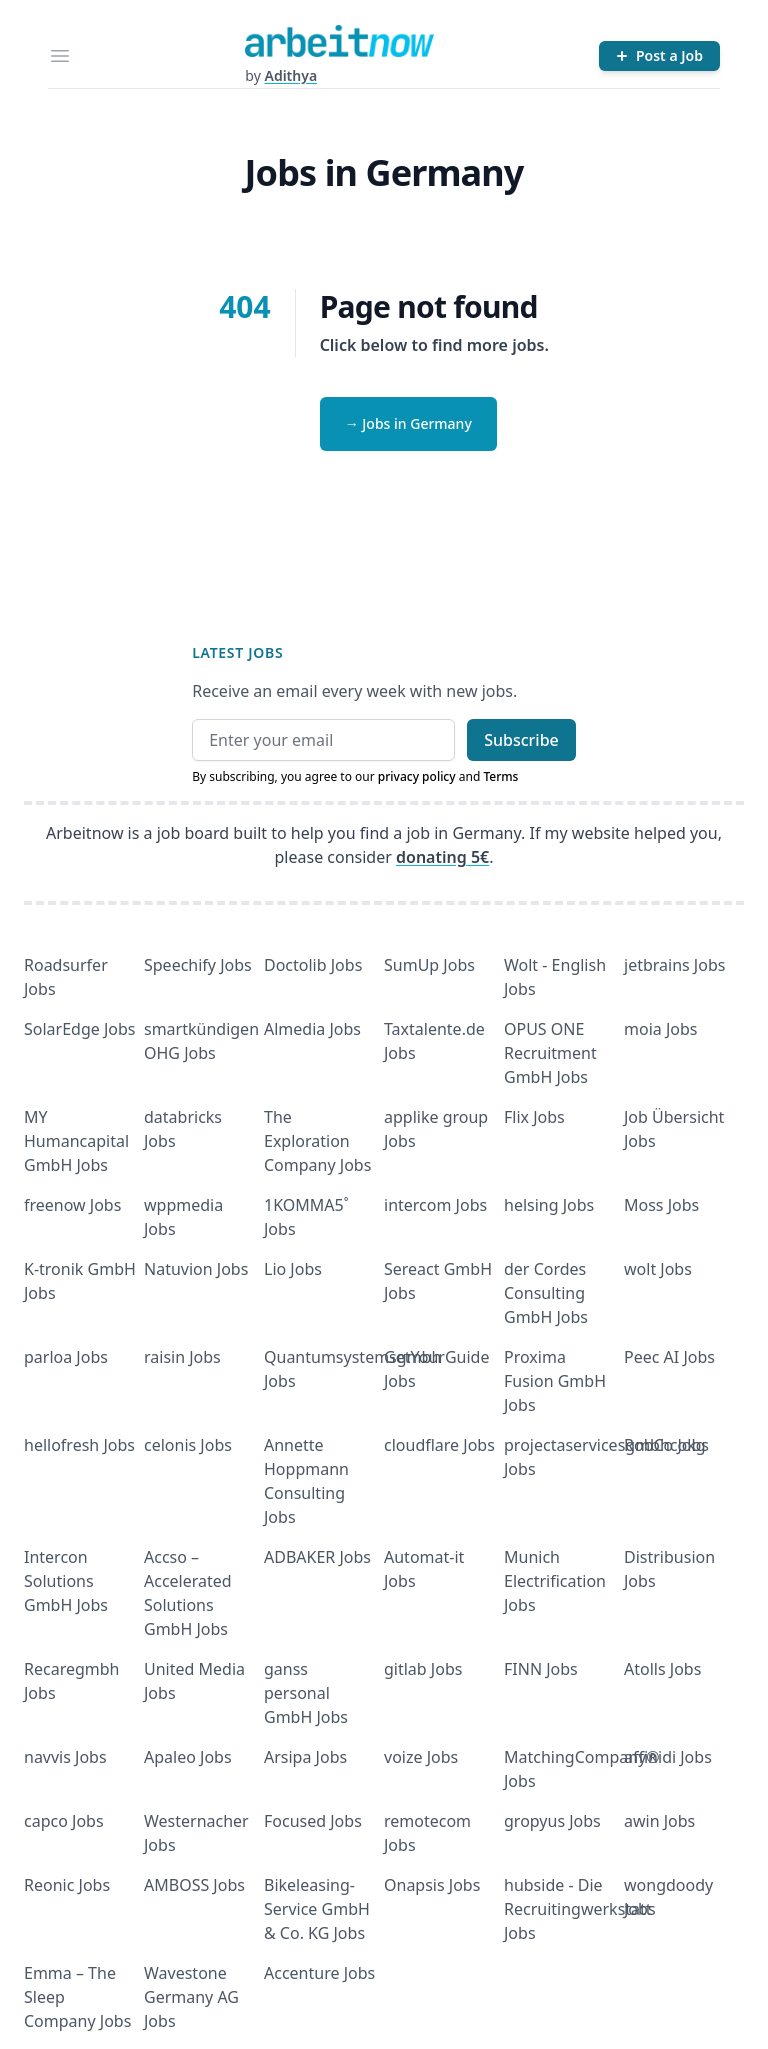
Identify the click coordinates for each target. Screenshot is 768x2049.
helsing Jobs (549, 1205)
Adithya (290, 75)
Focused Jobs (313, 1821)
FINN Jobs (541, 1669)
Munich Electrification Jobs (555, 1581)
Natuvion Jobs (196, 1269)
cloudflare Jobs (439, 1445)
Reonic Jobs (67, 1885)
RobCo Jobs (666, 1445)
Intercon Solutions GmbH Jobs (66, 1581)
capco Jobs (64, 1821)
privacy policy (417, 776)
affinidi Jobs (668, 1757)
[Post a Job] (659, 56)
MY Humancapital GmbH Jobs (76, 1141)
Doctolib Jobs (313, 965)
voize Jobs (421, 1757)
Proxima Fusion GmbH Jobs (555, 1381)
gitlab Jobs (423, 1669)
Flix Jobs (534, 1117)
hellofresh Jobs (79, 1445)
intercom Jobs (435, 1205)
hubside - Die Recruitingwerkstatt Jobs (578, 1909)
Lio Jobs (293, 1269)
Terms (500, 776)
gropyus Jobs (552, 1821)
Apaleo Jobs (188, 1757)
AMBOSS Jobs (194, 1885)
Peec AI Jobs (669, 1357)
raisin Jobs (182, 1357)
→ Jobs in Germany (408, 423)
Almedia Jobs (312, 1029)
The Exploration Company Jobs (317, 1141)
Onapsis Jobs (432, 1885)
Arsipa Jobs (305, 1757)
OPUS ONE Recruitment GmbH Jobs (550, 1053)
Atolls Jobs (662, 1669)
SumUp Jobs (429, 965)
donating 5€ (442, 857)
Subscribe (521, 740)
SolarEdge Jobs (80, 1029)
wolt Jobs (658, 1269)
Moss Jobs (661, 1205)
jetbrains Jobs (674, 965)
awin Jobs (659, 1821)
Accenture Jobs (319, 1973)
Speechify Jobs (198, 965)
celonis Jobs (188, 1445)
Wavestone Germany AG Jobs (191, 1997)
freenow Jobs (72, 1205)
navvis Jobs (65, 1757)
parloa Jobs (66, 1357)
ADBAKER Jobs (317, 1557)
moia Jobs (660, 1029)
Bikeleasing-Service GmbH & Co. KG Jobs (317, 1909)
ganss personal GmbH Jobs (306, 1693)
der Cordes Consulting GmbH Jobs (546, 1293)
